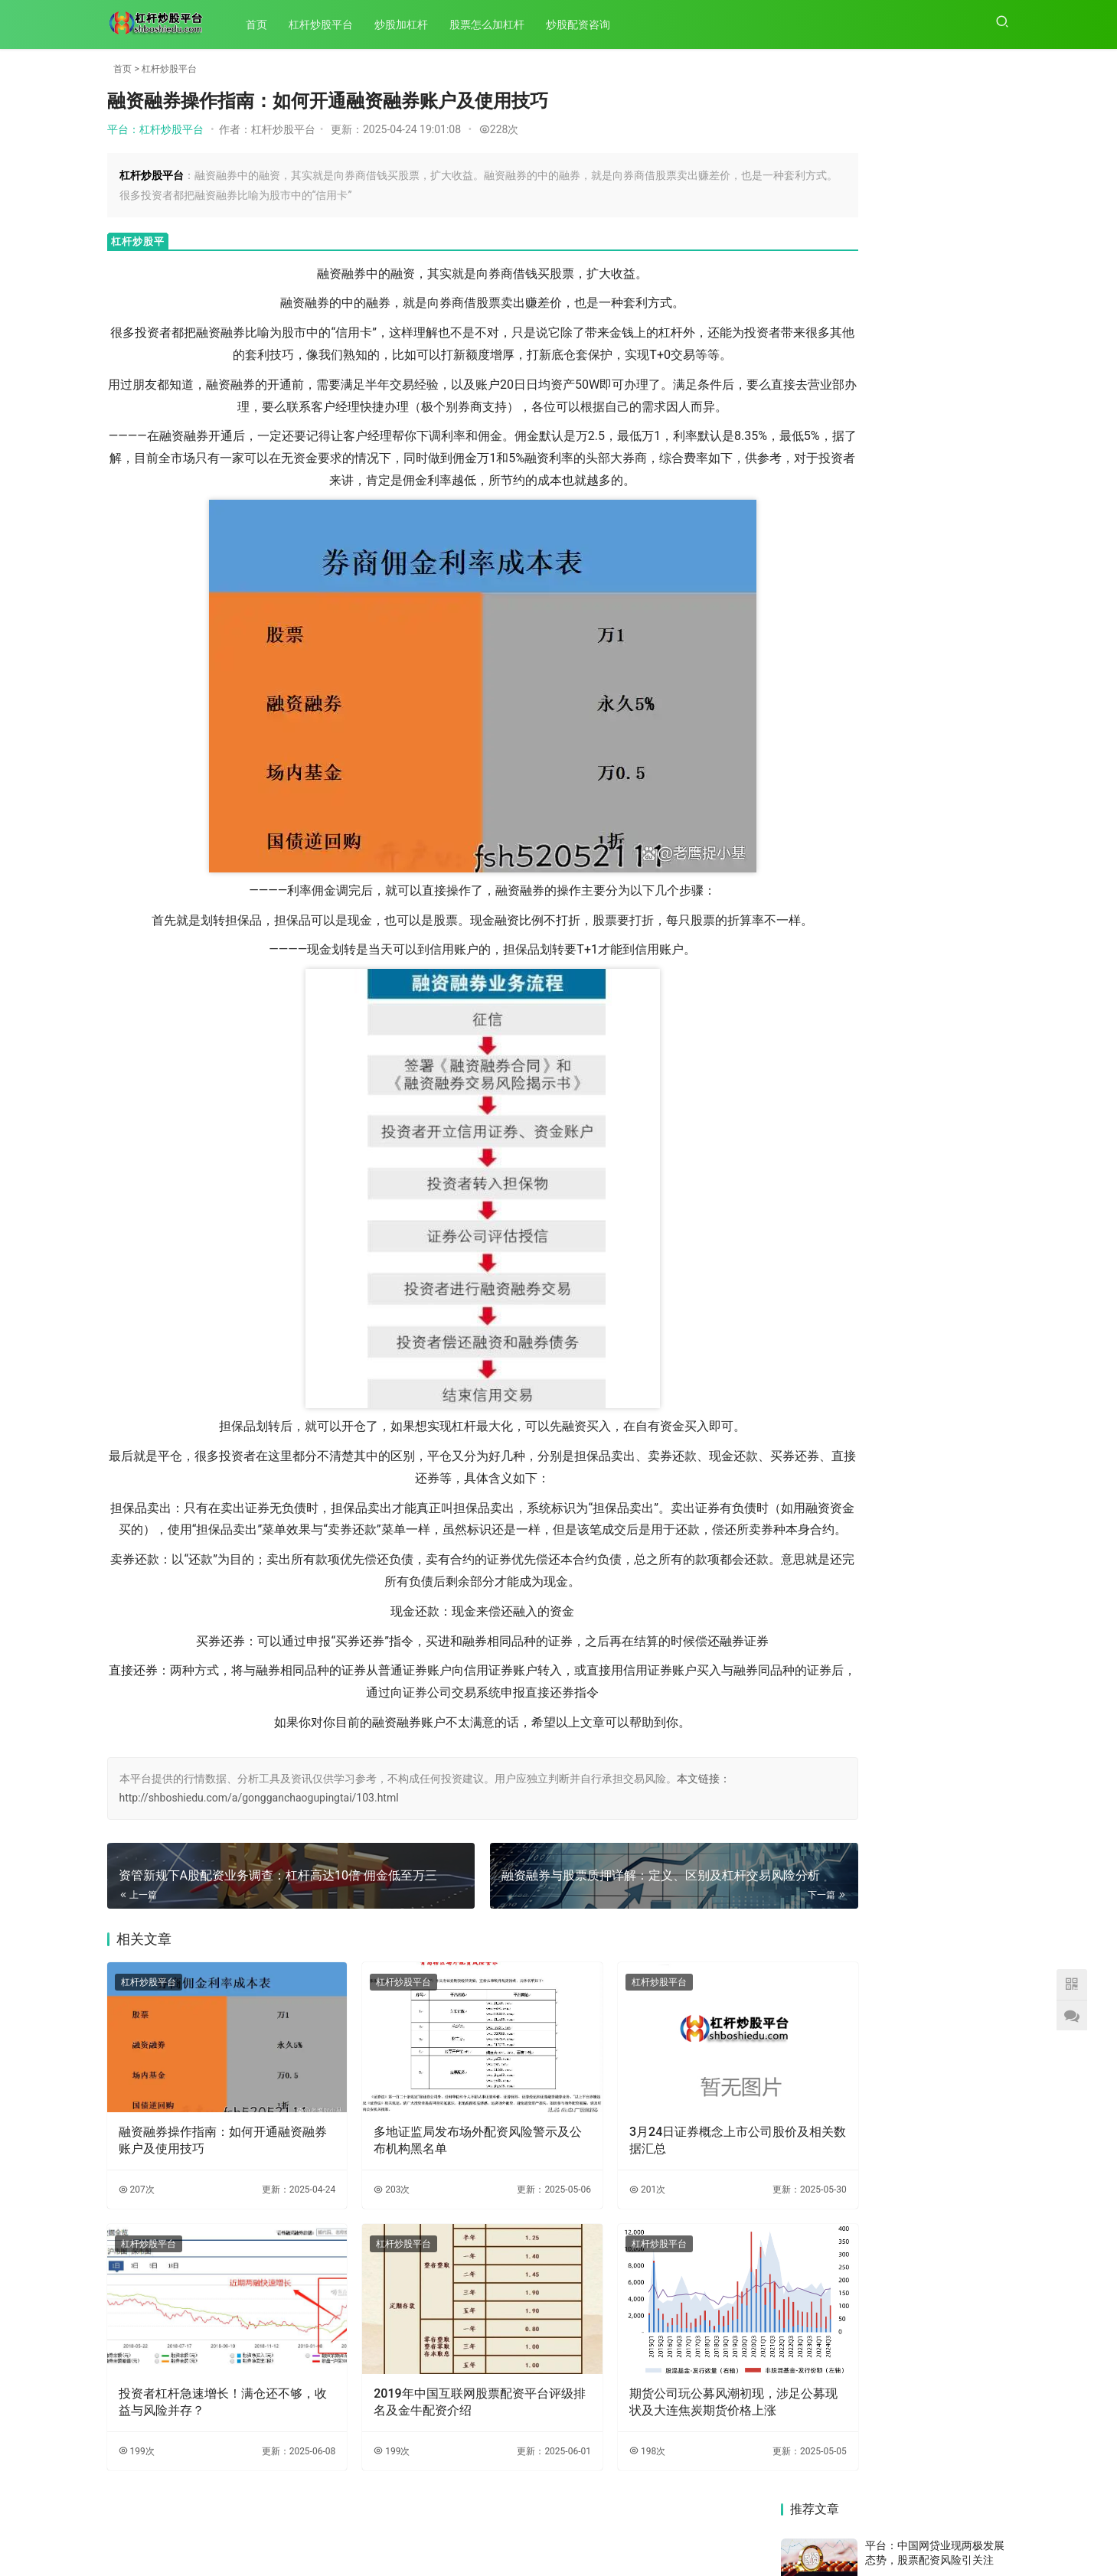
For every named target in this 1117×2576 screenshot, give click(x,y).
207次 (137, 2211)
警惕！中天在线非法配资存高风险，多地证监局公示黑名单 (954, 1367)
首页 (264, 24)
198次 (575, 2449)
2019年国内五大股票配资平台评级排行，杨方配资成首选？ (834, 1271)
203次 (356, 2211)
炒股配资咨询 (586, 24)
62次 (994, 894)
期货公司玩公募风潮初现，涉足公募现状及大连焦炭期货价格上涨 (643, 2402)
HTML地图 (644, 2537)
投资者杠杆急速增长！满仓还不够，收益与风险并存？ (204, 2401)
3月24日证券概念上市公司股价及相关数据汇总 (647, 2161)
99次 (994, 760)
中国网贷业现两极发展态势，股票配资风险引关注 (954, 1621)
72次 (994, 246)
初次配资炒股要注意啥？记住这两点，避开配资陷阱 (954, 1217)
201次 (575, 2211)
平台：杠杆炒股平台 (155, 129)
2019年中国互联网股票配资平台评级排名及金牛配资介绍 (425, 2401)
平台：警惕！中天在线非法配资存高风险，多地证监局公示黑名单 (934, 885)
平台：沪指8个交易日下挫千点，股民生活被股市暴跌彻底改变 (934, 649)
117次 (992, 372)
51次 (994, 473)
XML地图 (596, 2537)
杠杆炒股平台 (328, 24)
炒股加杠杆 (409, 24)
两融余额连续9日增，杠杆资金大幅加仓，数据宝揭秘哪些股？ (954, 1851)
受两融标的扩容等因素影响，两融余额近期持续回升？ (834, 1505)
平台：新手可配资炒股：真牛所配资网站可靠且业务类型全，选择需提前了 (934, 297)
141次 (992, 694)
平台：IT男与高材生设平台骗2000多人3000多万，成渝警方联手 (937, 223)
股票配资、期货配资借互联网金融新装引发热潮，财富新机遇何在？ (834, 1733)
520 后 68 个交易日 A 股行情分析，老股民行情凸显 (954, 1935)
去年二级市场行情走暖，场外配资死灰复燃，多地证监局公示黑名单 (834, 1987)
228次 (499, 129)
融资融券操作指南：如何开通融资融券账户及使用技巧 (204, 2161)
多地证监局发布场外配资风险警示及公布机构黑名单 (423, 2161)
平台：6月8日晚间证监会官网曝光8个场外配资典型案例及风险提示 (938, 945)
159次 (992, 172)
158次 (992, 992)
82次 (994, 834)
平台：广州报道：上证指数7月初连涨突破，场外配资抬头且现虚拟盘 (938, 812)
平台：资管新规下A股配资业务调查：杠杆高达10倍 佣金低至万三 (936, 745)
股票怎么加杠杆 (494, 24)
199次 (137, 2449)
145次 (992, 598)
